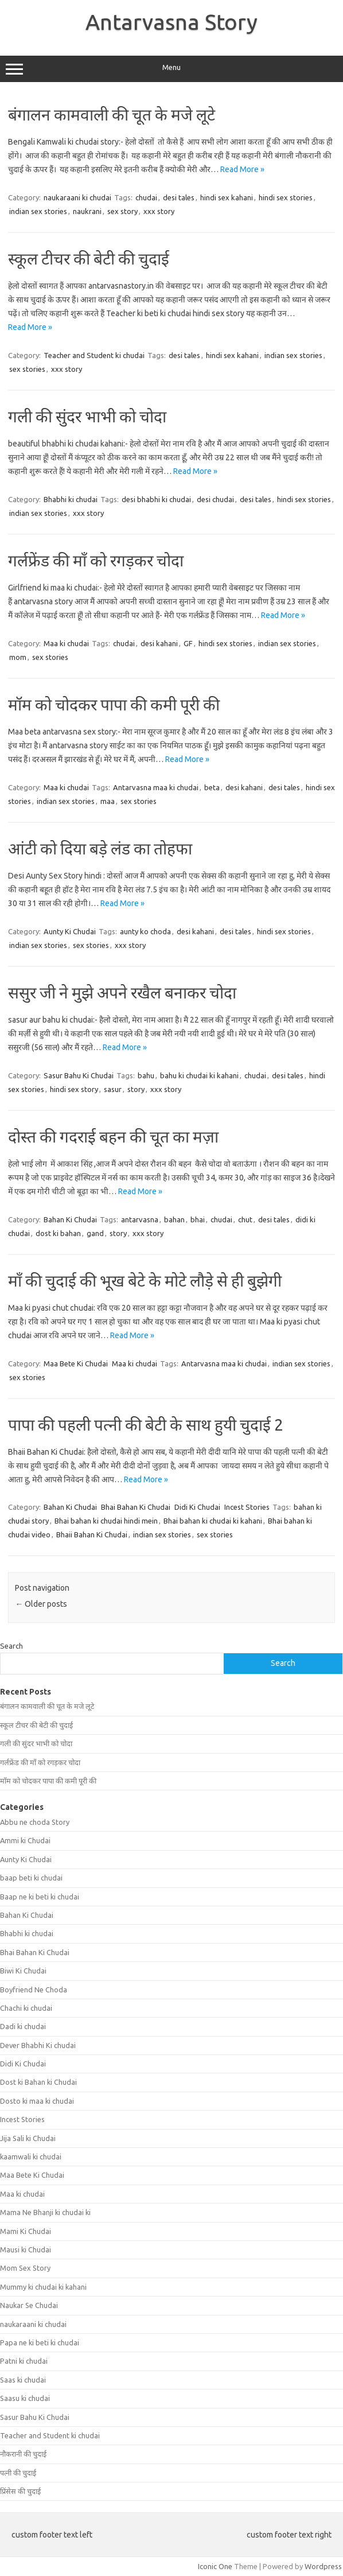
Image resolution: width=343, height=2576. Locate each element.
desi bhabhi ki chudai (156, 499)
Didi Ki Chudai (197, 1507)
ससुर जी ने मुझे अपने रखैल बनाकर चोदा (122, 992)
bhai (197, 1219)
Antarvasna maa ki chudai (155, 787)
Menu (171, 69)
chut (245, 1219)
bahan (174, 1219)
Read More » (242, 169)
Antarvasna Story (171, 22)
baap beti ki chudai (31, 1878)
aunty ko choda (145, 931)
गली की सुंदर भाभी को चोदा (87, 416)
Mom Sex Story (25, 2268)
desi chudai (215, 499)
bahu (146, 1075)
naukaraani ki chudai (77, 197)
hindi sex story (74, 1089)
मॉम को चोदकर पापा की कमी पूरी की (114, 704)
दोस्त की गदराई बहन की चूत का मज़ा (113, 1136)
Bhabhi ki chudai (71, 499)
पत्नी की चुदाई (18, 2473)
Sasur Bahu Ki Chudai (79, 1075)
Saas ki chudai (23, 2380)
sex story (122, 211)
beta (212, 787)
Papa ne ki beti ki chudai (39, 2342)
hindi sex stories (286, 197)
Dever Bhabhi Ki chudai (38, 2045)
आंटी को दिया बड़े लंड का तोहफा (100, 848)
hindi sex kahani (226, 197)
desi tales (178, 197)
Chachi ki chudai (26, 2008)
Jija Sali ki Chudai (28, 2138)
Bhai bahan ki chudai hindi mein (106, 1521)
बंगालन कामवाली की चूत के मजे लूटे (111, 114)
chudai (146, 197)
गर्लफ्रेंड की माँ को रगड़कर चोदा (96, 560)
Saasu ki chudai (25, 2398)
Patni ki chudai (24, 2361)
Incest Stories (247, 1507)
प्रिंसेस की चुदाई (20, 2491)
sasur (113, 1089)
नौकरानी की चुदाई (23, 2454)
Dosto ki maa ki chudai (37, 2101)
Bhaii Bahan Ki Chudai (91, 1534)
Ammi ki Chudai (25, 1840)
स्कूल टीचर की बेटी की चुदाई (88, 258)
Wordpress (323, 2566)
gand (95, 1233)
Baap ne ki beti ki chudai (39, 1897)
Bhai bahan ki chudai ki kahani (212, 1521)
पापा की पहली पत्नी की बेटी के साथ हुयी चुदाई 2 (145, 1424)
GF (188, 643)
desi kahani (159, 643)
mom (17, 657)
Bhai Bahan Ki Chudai (135, 1507)
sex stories (27, 369)
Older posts (41, 1603)
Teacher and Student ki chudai (94, 355)
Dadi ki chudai (23, 2026)
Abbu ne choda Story (34, 1822)
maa (107, 801)
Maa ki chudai (66, 643)
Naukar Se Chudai (29, 2305)
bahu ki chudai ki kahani (199, 1075)
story (136, 1089)
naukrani (87, 211)
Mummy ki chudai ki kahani (43, 2287)
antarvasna (139, 1219)
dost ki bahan (58, 1233)
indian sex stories (38, 211)
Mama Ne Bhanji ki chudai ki (45, 2212)
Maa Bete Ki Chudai (76, 1363)
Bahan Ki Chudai (70, 1219)
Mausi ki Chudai (25, 2249)
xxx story (158, 211)
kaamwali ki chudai (30, 2157)
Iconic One (215, 2566)
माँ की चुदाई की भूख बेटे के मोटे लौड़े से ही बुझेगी (145, 1280)
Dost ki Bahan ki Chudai (38, 2082)
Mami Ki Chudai (25, 2231)
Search (11, 1646)
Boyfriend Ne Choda (33, 1990)
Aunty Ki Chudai (70, 931)
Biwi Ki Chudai (23, 1971)
